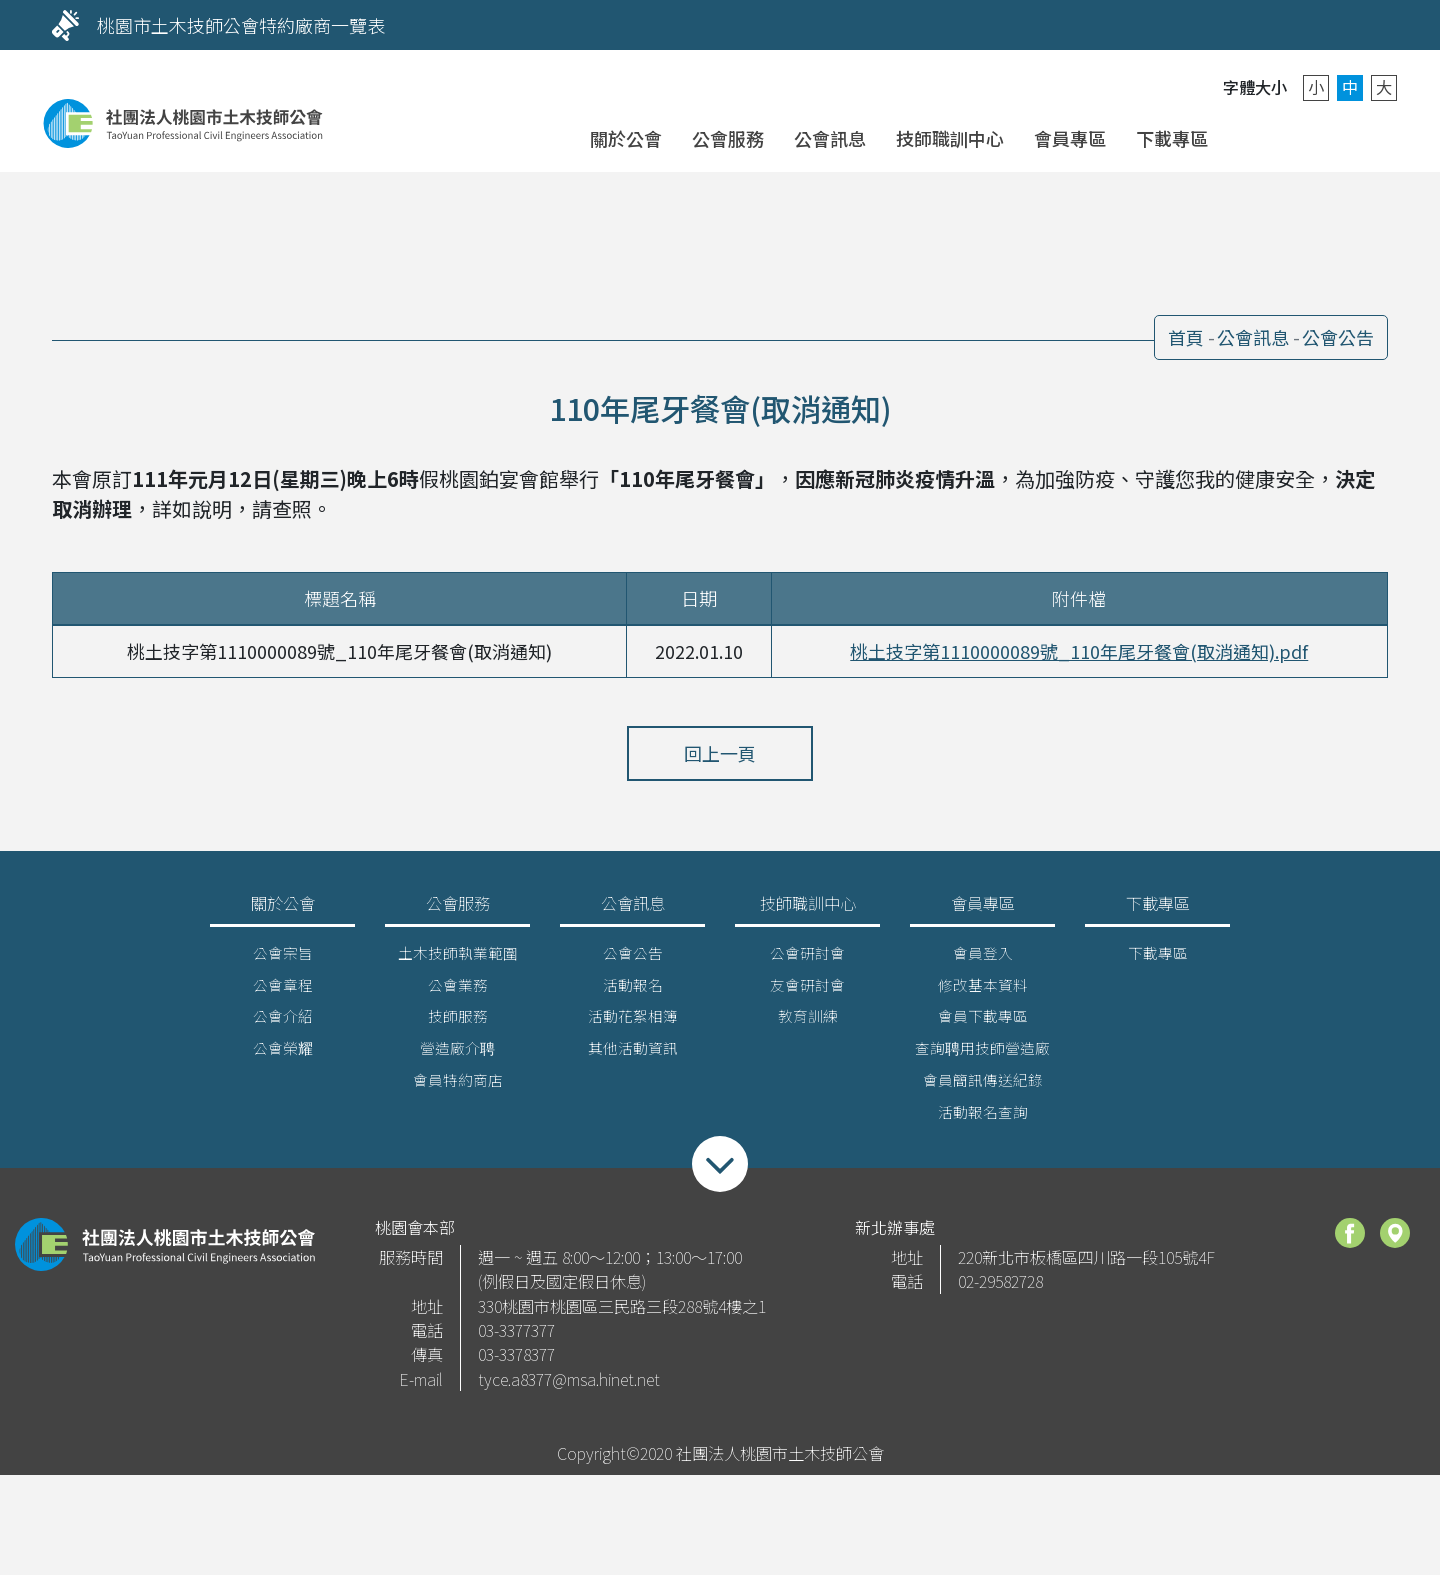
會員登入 (1258, 136)
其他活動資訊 (633, 1055)
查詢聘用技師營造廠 (982, 1055)
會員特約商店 (458, 1087)
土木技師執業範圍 (458, 959)
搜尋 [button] (1360, 136)
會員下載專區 (983, 1023)
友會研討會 (807, 991)
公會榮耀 (283, 1055)
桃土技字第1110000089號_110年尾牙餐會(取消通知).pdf (1079, 651)
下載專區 (1172, 138)
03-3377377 (516, 1337)
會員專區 (1070, 138)
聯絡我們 (1309, 136)
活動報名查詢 (983, 1119)
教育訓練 (808, 1023)
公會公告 (1338, 337)
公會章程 (283, 991)
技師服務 (458, 1023)
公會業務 (458, 991)
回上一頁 (720, 753)
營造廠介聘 (457, 1055)
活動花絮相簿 (633, 1023)
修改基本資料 (983, 991)
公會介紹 (283, 1023)
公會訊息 (830, 138)
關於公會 (626, 138)
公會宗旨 (283, 959)
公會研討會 (807, 959)
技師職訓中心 (950, 138)
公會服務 (728, 138)
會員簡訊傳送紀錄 (983, 1087)
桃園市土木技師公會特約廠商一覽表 (241, 25)
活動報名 (633, 991)
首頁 (1186, 337)
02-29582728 (1000, 1289)
